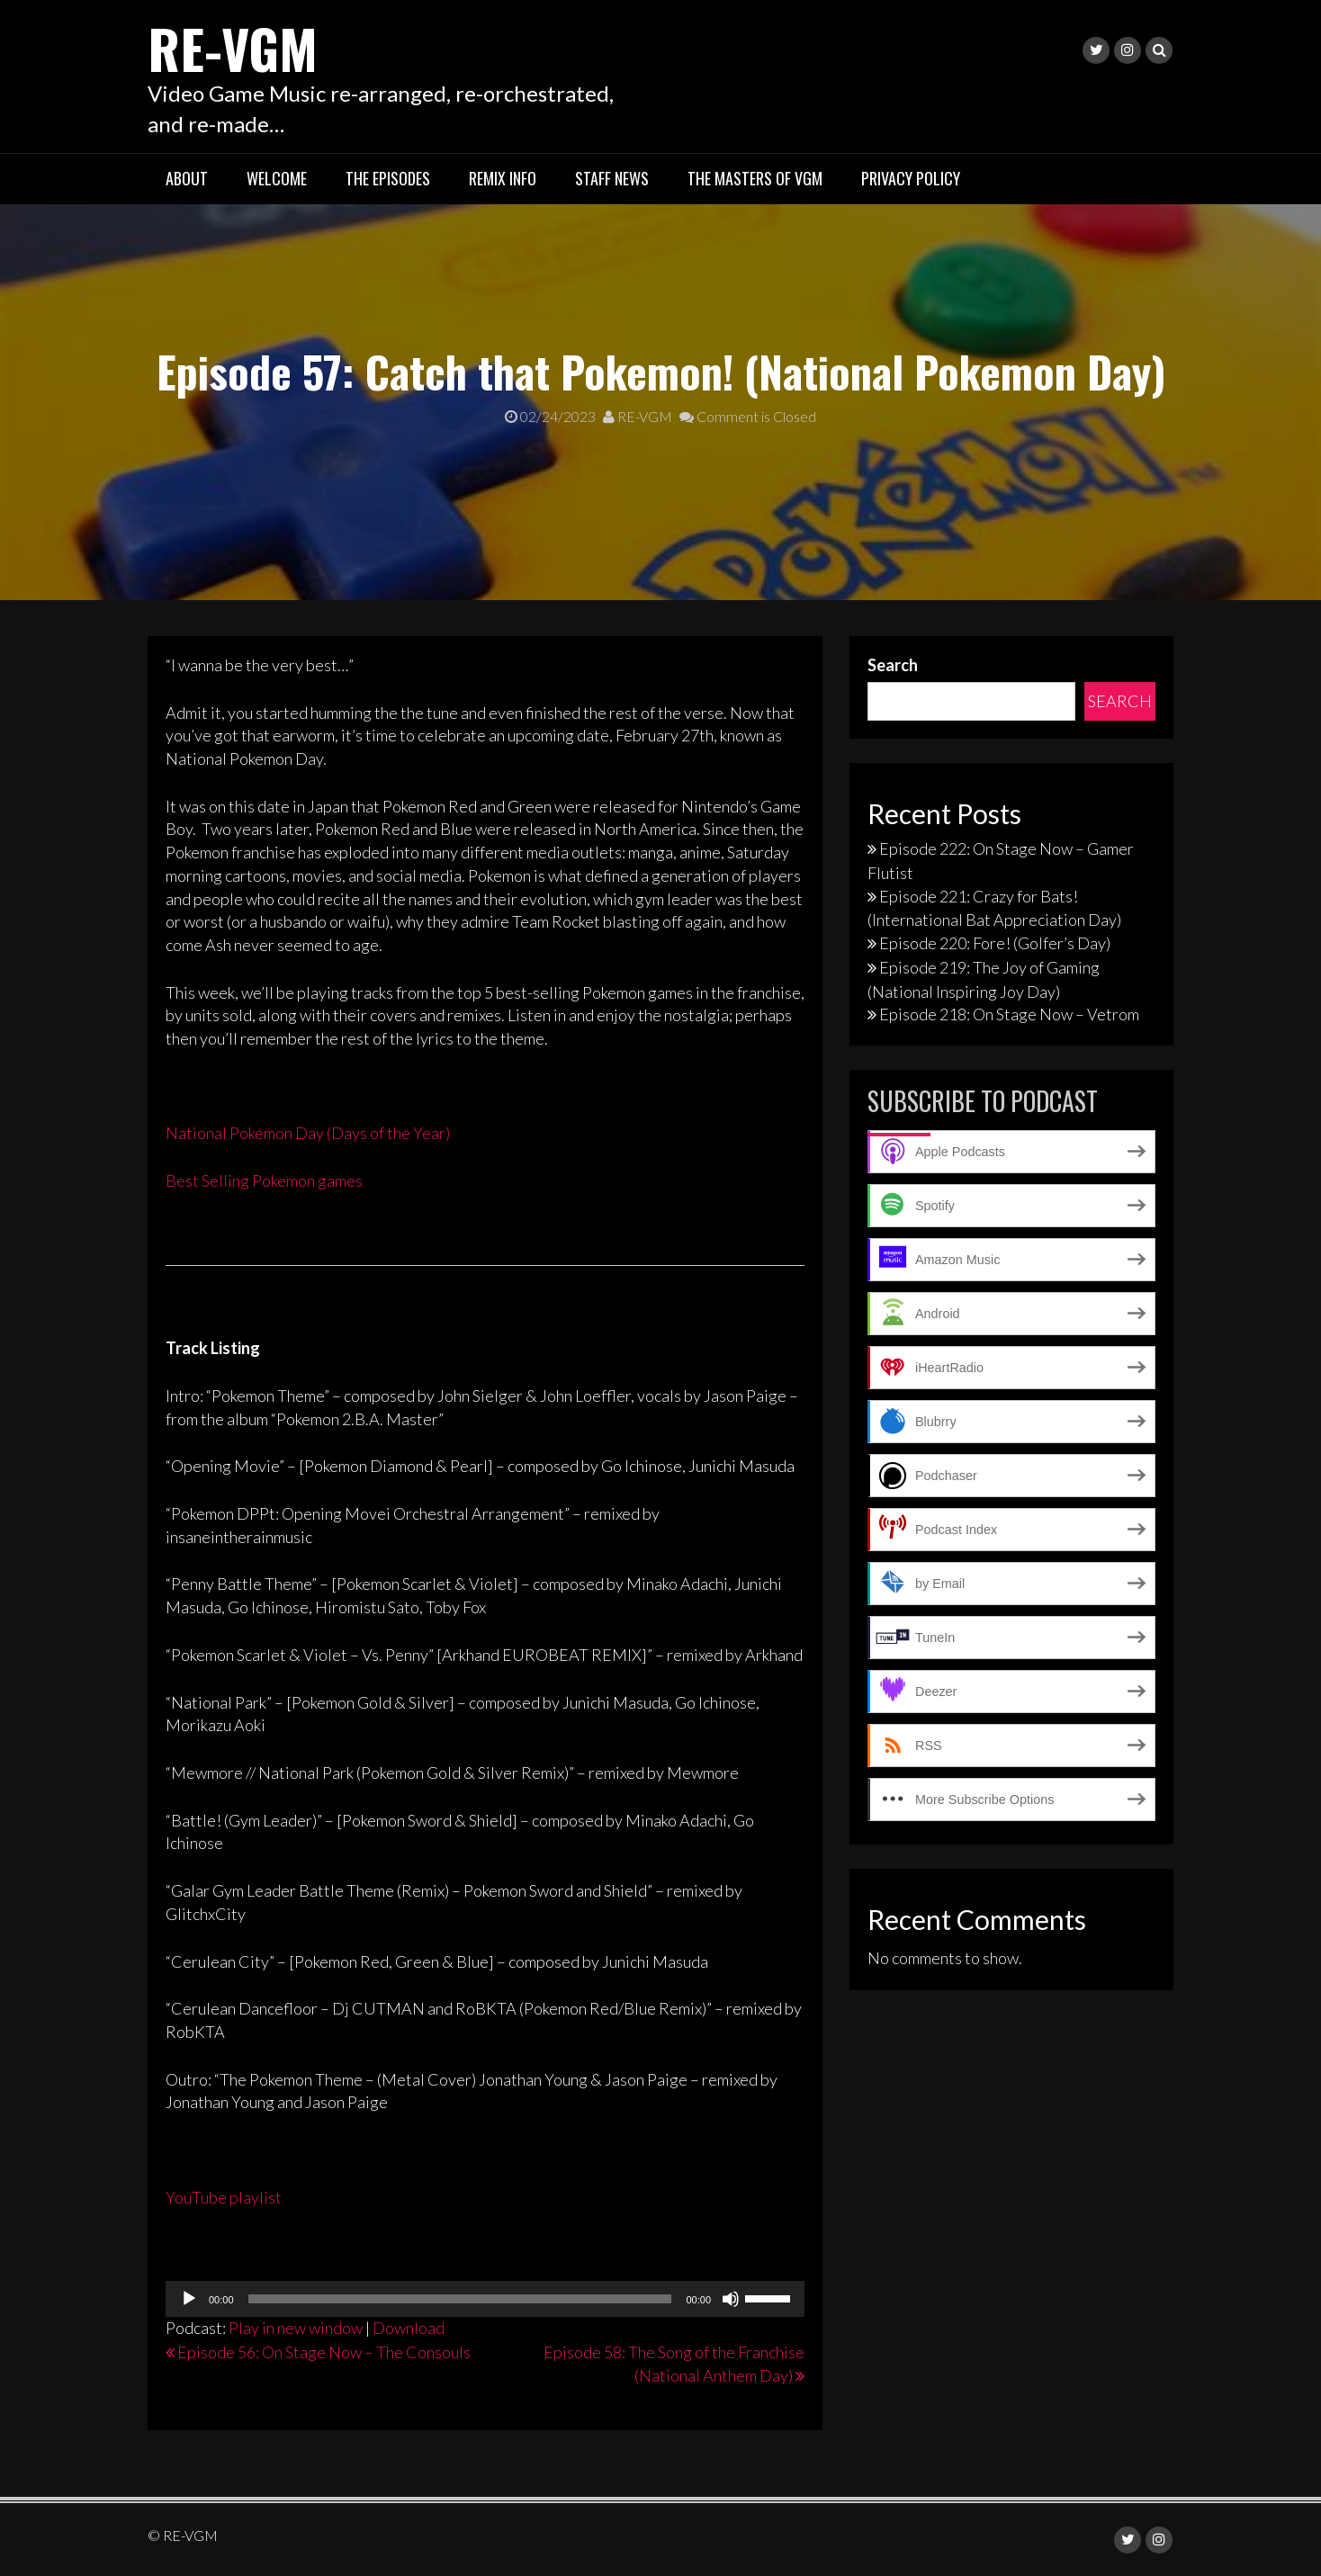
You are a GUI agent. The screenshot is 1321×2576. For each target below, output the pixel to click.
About (187, 178)
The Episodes (388, 178)
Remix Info (502, 178)
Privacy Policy (910, 178)
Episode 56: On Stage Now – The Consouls (324, 2351)
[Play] (189, 2299)
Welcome (277, 178)
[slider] (460, 2298)
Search (892, 664)
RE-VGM (234, 47)
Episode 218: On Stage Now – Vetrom (1009, 1014)
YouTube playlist (224, 2196)
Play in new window (296, 2328)
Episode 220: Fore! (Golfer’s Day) (994, 942)
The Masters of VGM (754, 178)
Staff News (612, 178)
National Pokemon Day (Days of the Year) (308, 1133)
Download (409, 2328)
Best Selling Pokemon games (264, 1180)
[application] (485, 2299)
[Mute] (731, 2299)
